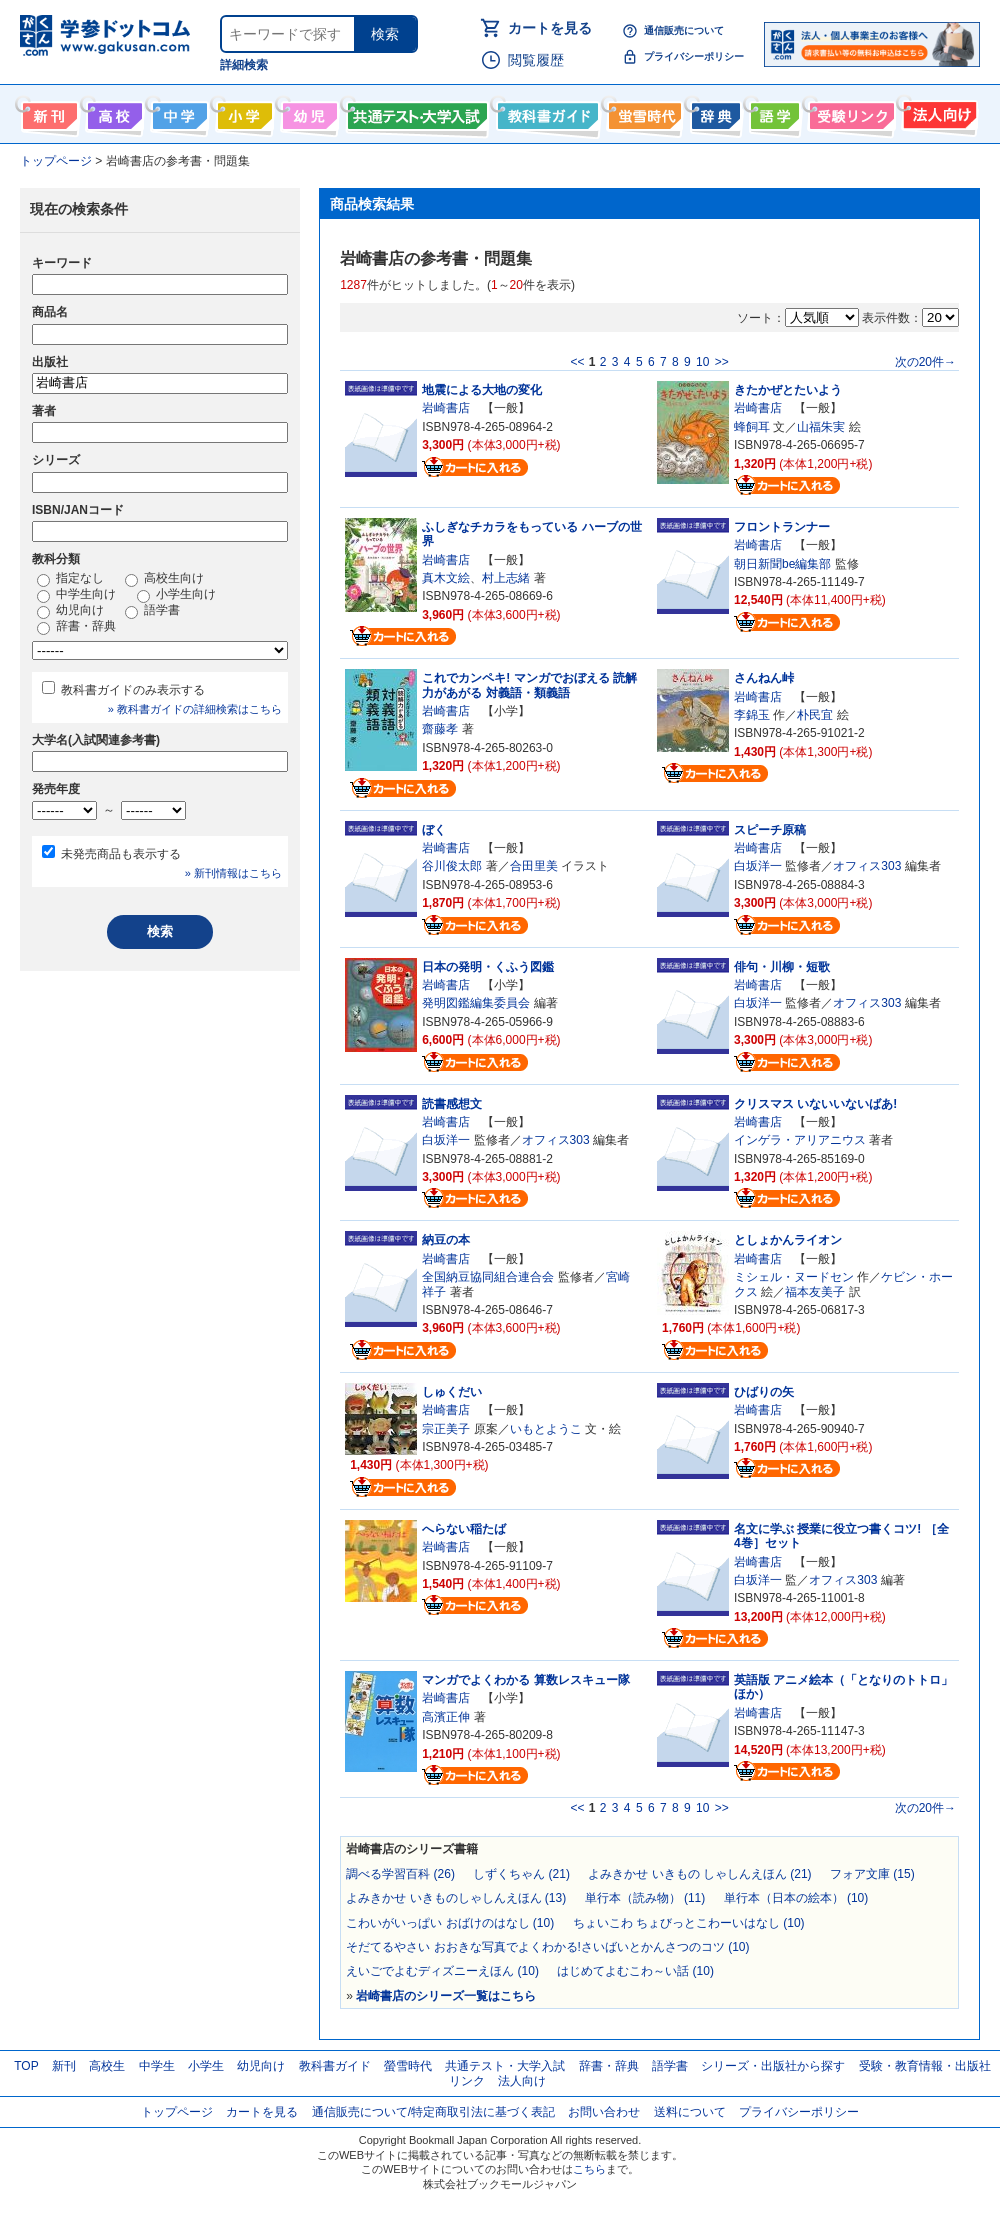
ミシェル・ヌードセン (794, 1277)
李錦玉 (752, 715)
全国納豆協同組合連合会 (488, 1277)
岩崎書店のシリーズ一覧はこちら (446, 1996)
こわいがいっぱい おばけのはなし (450, 1923)
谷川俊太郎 (452, 866)
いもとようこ (546, 1429)
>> (722, 362)
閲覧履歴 (536, 60)
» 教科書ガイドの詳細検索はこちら (195, 709)
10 (702, 362)
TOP (26, 2066)
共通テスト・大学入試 (415, 112)
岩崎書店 (446, 408)
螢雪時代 (642, 112)
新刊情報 (47, 112)
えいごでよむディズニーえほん (442, 1971)
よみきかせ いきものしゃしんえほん (456, 1898)
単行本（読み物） (645, 1898)
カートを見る (550, 28)
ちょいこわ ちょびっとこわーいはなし (689, 1923)
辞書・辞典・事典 (713, 112)
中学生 (157, 2066)
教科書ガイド (545, 112)
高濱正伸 (446, 1717)
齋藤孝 (440, 729)
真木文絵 (446, 578)
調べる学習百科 (400, 1874)
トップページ (177, 2112)
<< (577, 362)
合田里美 (534, 866)
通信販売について (684, 30)
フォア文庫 (872, 1874)
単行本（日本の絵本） (796, 1898)
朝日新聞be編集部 (782, 564)
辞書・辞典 (76, 627)
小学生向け (242, 112)
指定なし (70, 579)
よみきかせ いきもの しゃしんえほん (699, 1874)
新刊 (64, 2066)
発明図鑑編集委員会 (476, 1003)
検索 (385, 34)
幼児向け (307, 112)
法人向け (937, 112)
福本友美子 (815, 1292)
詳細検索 (244, 65)
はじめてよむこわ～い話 (635, 1971)
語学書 (772, 112)
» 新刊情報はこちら (233, 873)
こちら (589, 2169)
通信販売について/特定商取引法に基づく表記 (433, 2112)
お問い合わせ (604, 2112)
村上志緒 (506, 578)
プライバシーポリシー (694, 56)
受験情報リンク (849, 112)
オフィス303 (867, 866)
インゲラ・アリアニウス (800, 1140)
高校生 (107, 2066)
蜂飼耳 (752, 427)
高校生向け (112, 112)
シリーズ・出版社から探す (773, 2066)
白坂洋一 (758, 866)
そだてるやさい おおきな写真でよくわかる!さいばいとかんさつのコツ (547, 1947)
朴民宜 (815, 715)
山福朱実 (821, 427)
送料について (690, 2112)
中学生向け (177, 112)
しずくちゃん (521, 1874)
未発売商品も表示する (121, 854)
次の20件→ (925, 362)
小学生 (206, 2066)
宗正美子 (446, 1429)
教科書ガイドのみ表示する (133, 690)
